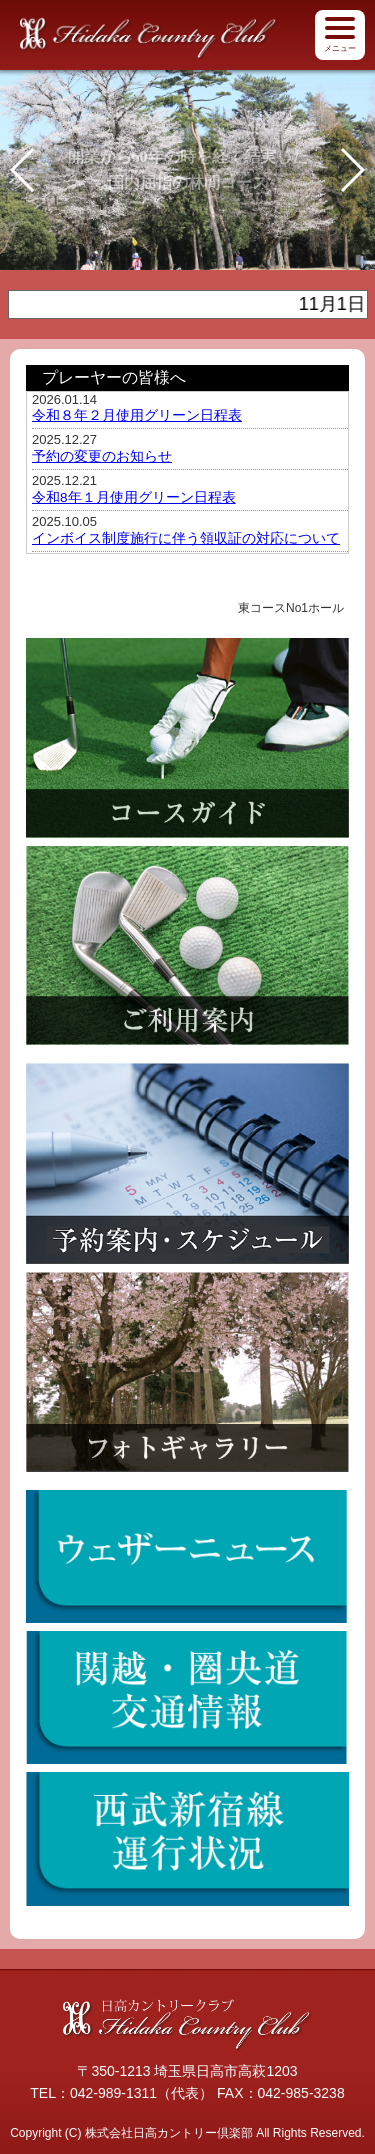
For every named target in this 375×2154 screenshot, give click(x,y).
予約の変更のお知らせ (102, 456)
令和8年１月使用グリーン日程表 (134, 497)
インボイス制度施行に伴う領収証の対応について (186, 538)
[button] (351, 170)
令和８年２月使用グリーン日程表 (137, 415)
